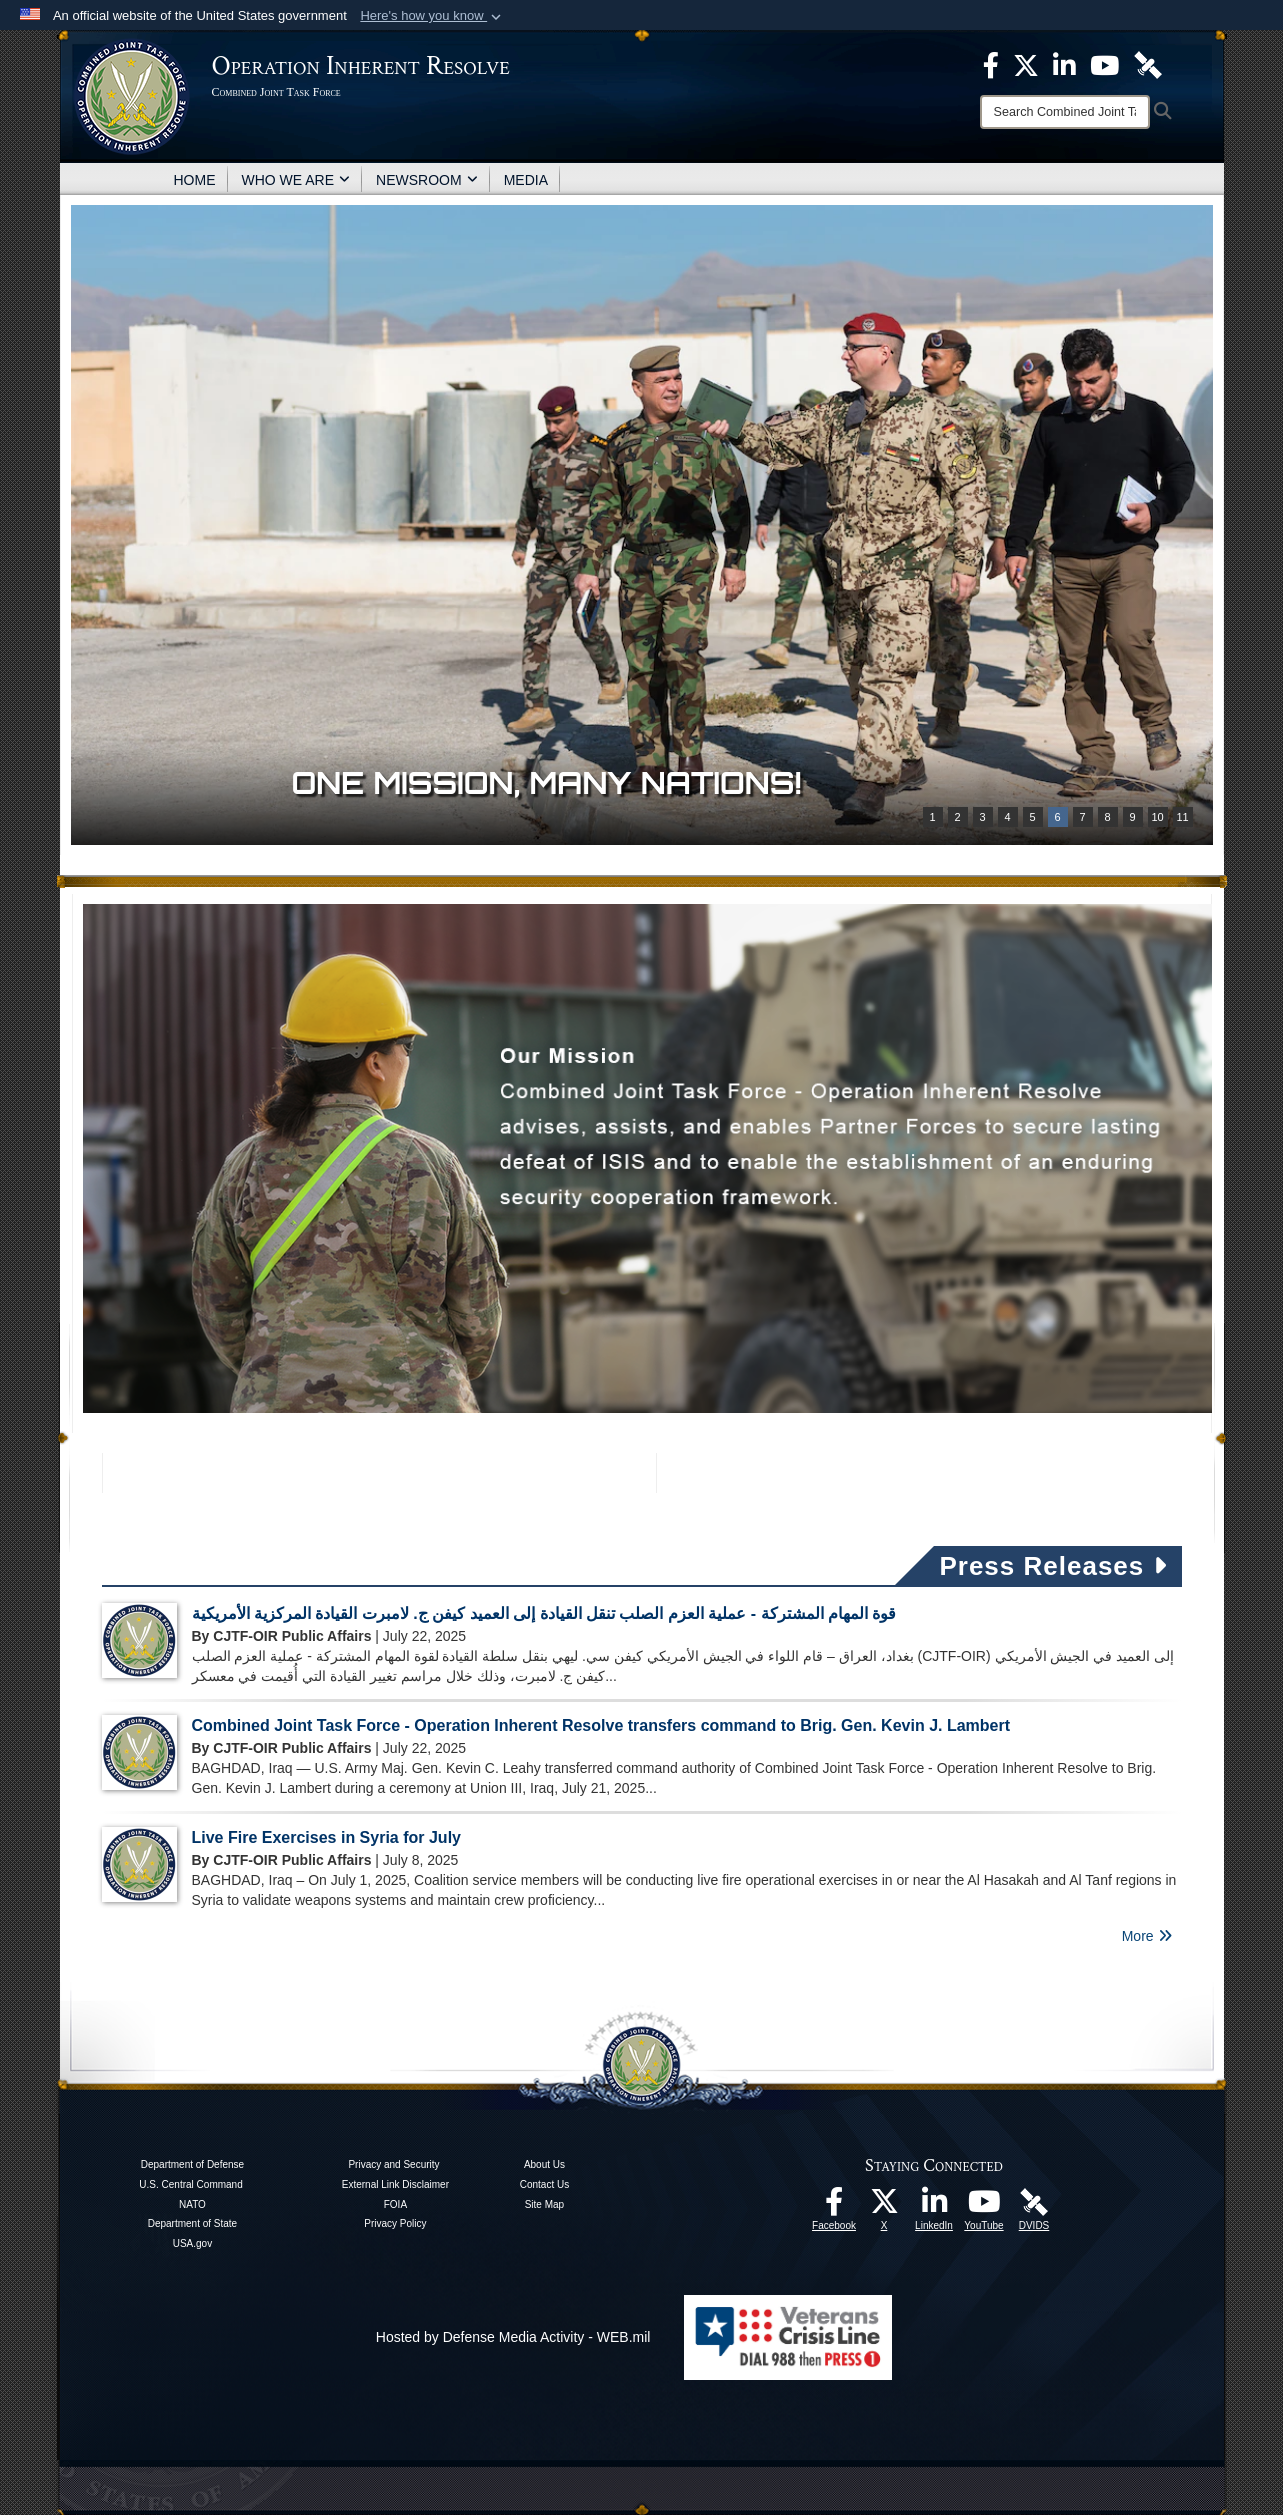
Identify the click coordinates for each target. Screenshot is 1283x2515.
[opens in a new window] (834, 2207)
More (1147, 1936)
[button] (432, 16)
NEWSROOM (427, 180)
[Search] (1065, 112)
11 (1182, 817)
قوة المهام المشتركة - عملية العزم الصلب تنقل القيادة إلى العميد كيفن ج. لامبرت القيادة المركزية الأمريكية (544, 1613)
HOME (195, 180)
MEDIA (526, 180)
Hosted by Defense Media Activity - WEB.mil (513, 2337)
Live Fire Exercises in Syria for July (326, 1837)
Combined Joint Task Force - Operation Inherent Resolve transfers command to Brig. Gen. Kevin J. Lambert (601, 1725)
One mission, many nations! (547, 782)
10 (1157, 817)
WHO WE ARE (296, 180)
